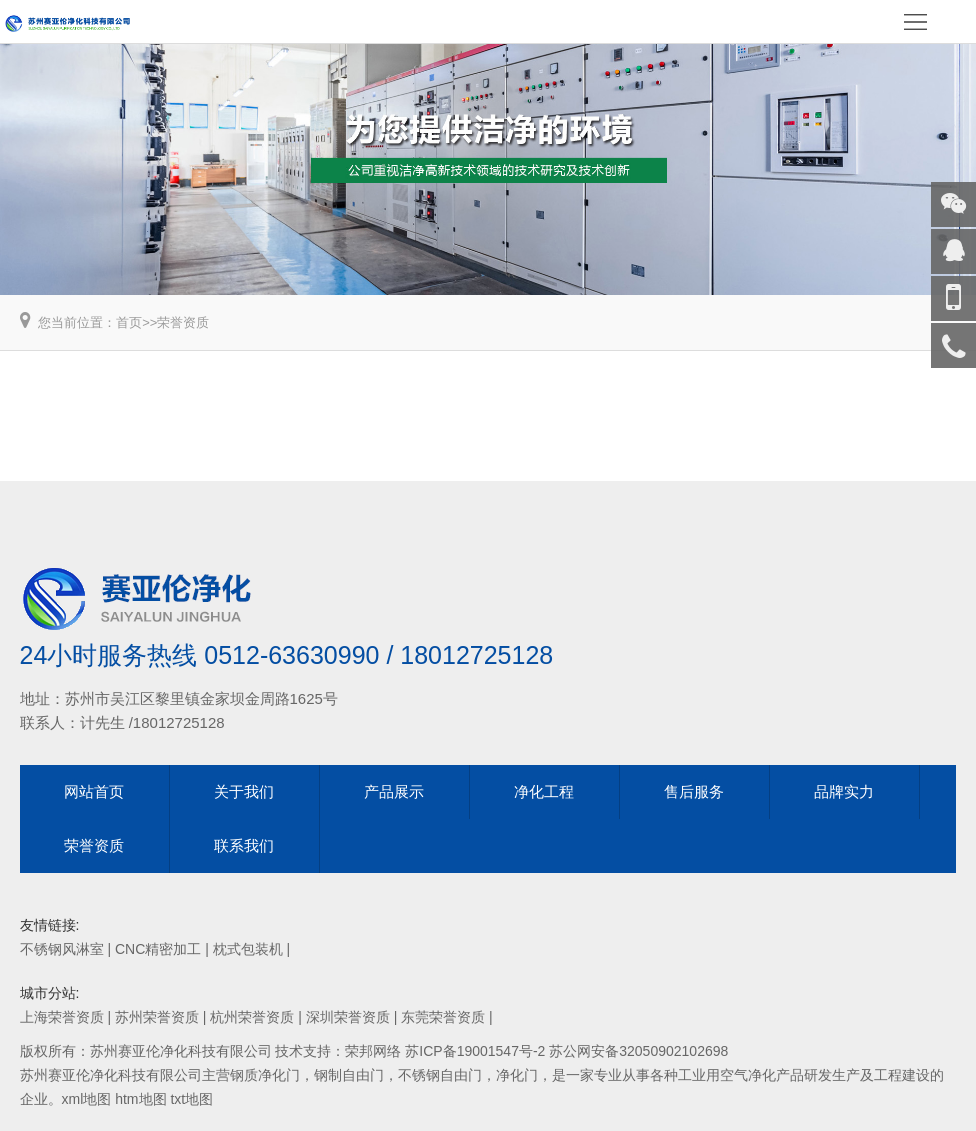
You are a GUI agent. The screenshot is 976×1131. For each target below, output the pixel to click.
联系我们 (244, 845)
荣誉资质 (183, 322)
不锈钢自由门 (440, 1075)
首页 (129, 322)
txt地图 (191, 1099)
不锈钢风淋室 (62, 949)
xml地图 (87, 1099)
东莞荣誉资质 (443, 1017)
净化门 (517, 1075)
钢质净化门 (265, 1075)
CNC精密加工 (158, 949)
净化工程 (544, 791)
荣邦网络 (373, 1051)
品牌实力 (844, 791)
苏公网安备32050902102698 (638, 1051)
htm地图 (140, 1099)
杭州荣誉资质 (252, 1017)
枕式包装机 (248, 949)
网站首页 (94, 791)
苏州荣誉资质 (157, 1017)
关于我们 (244, 791)
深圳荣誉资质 (348, 1017)
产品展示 (394, 791)
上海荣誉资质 (62, 1017)
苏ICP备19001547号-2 (475, 1051)
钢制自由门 (349, 1075)
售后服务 (694, 791)
